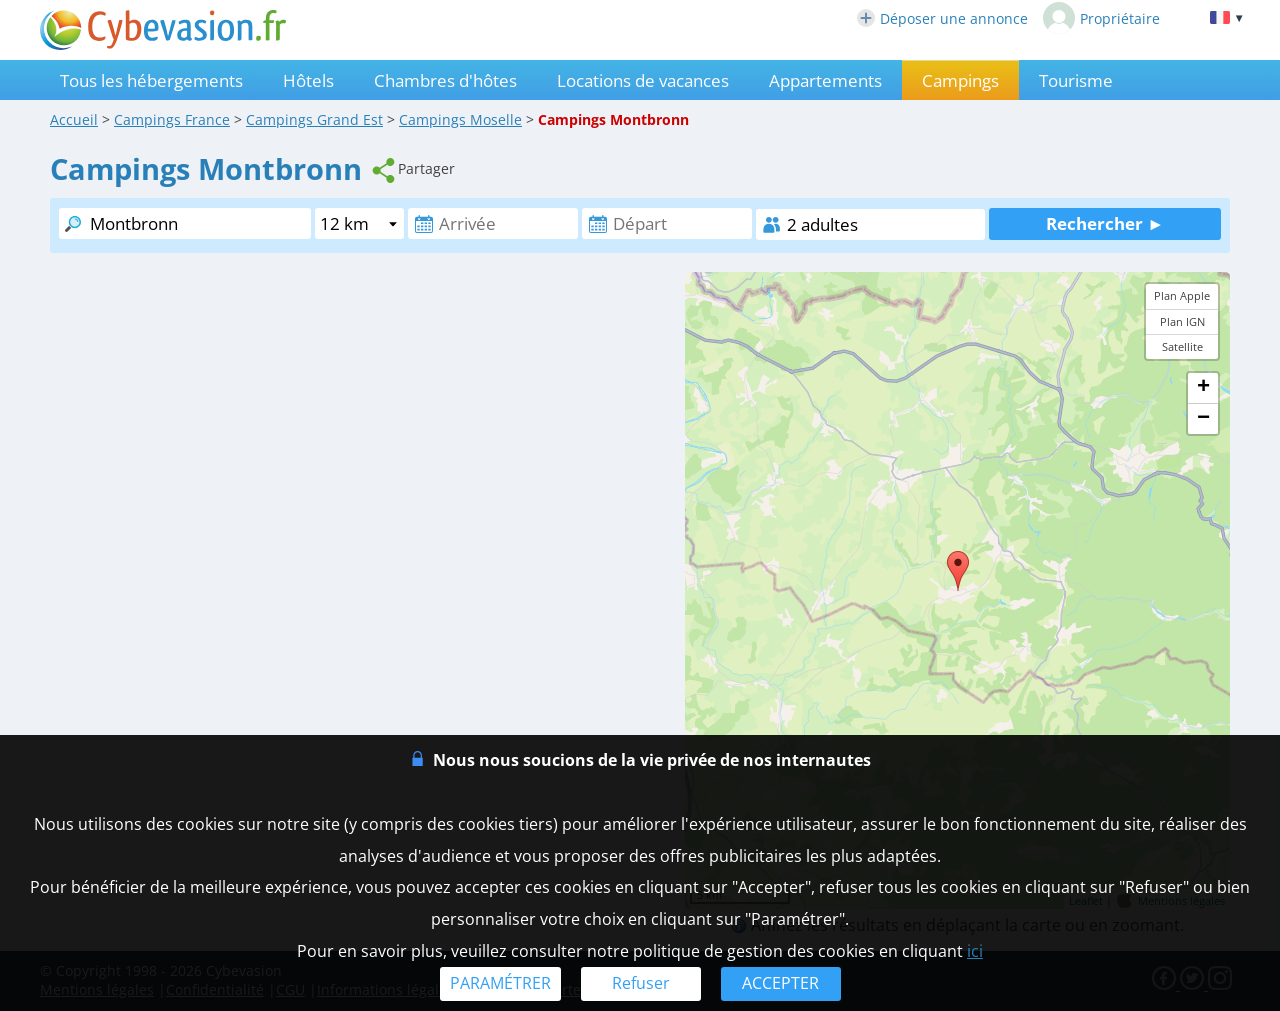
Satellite (1182, 346)
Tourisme (1076, 80)
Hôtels (308, 80)
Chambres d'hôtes (445, 80)
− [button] (1203, 419)
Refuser (641, 983)
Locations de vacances (643, 80)
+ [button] (1203, 388)
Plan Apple (1182, 295)
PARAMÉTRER (500, 983)
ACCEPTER (780, 983)
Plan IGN (1182, 321)
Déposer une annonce (942, 18)
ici (975, 951)
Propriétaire (1101, 18)
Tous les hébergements (151, 80)
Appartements (825, 80)
